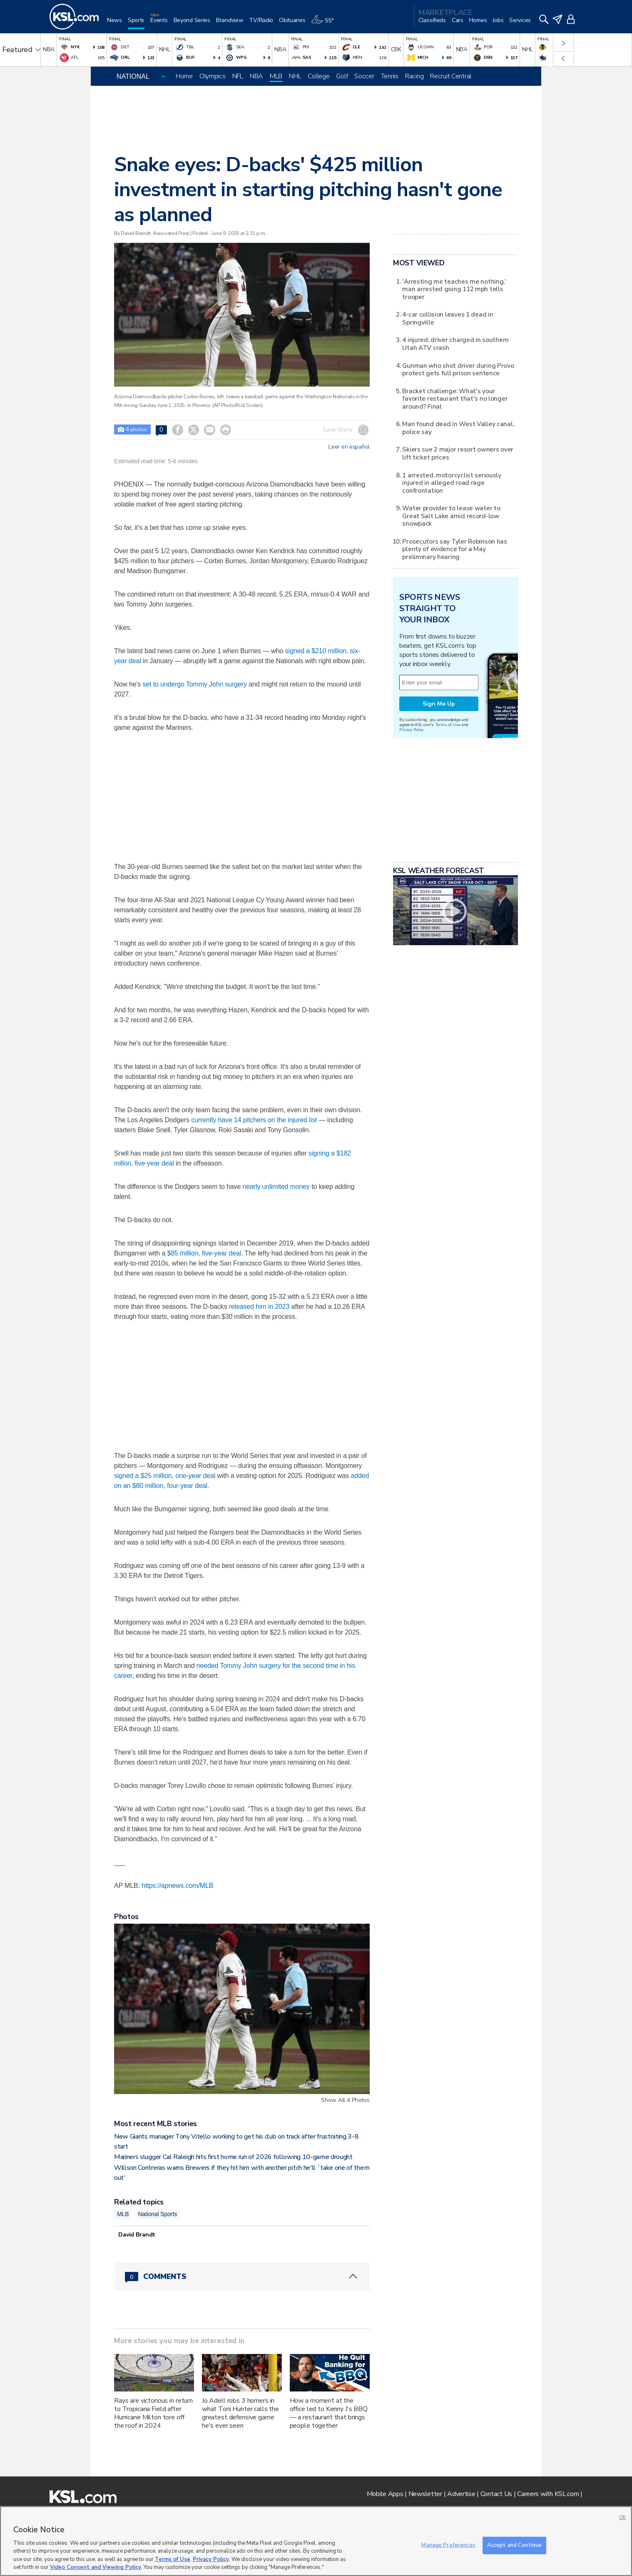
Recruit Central (450, 76)
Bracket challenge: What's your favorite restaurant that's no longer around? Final (455, 399)
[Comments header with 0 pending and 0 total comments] (242, 2276)
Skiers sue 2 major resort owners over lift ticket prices (457, 453)
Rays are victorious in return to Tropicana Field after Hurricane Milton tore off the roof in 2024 (153, 2413)
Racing (414, 76)
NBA (256, 76)
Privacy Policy (411, 729)
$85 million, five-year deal (204, 1253)
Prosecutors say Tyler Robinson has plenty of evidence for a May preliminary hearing (454, 549)
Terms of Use (447, 724)
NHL (295, 76)
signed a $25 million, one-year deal (164, 1475)
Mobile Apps (385, 2494)
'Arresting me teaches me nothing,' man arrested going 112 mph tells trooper (454, 289)
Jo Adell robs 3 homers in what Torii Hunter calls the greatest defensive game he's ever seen (240, 2413)
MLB (276, 76)
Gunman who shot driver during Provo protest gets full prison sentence (458, 369)
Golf (342, 76)
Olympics (212, 76)
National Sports (157, 2214)
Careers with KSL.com (548, 2494)
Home (184, 76)
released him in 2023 (259, 1306)
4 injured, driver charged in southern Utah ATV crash (455, 343)
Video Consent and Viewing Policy (95, 2567)
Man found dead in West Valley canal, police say (458, 427)
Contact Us (496, 2494)
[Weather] (325, 23)
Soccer (364, 76)
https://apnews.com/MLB (177, 1885)
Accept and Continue (514, 2545)
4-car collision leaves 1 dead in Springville (447, 318)
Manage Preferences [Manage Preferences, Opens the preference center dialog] (448, 2545)
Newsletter (425, 2494)
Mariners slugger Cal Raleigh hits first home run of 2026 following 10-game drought (233, 2157)
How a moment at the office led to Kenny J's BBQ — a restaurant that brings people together (329, 2413)
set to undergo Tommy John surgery (195, 684)
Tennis (389, 76)
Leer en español (349, 447)
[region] (316, 2541)
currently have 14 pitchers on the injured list (254, 1119)
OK (622, 2517)
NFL (237, 76)
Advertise (461, 2494)
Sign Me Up (439, 704)
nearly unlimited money (276, 1186)
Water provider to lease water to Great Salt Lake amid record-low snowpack (451, 516)
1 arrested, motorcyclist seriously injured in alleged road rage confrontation (451, 483)
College (318, 76)
